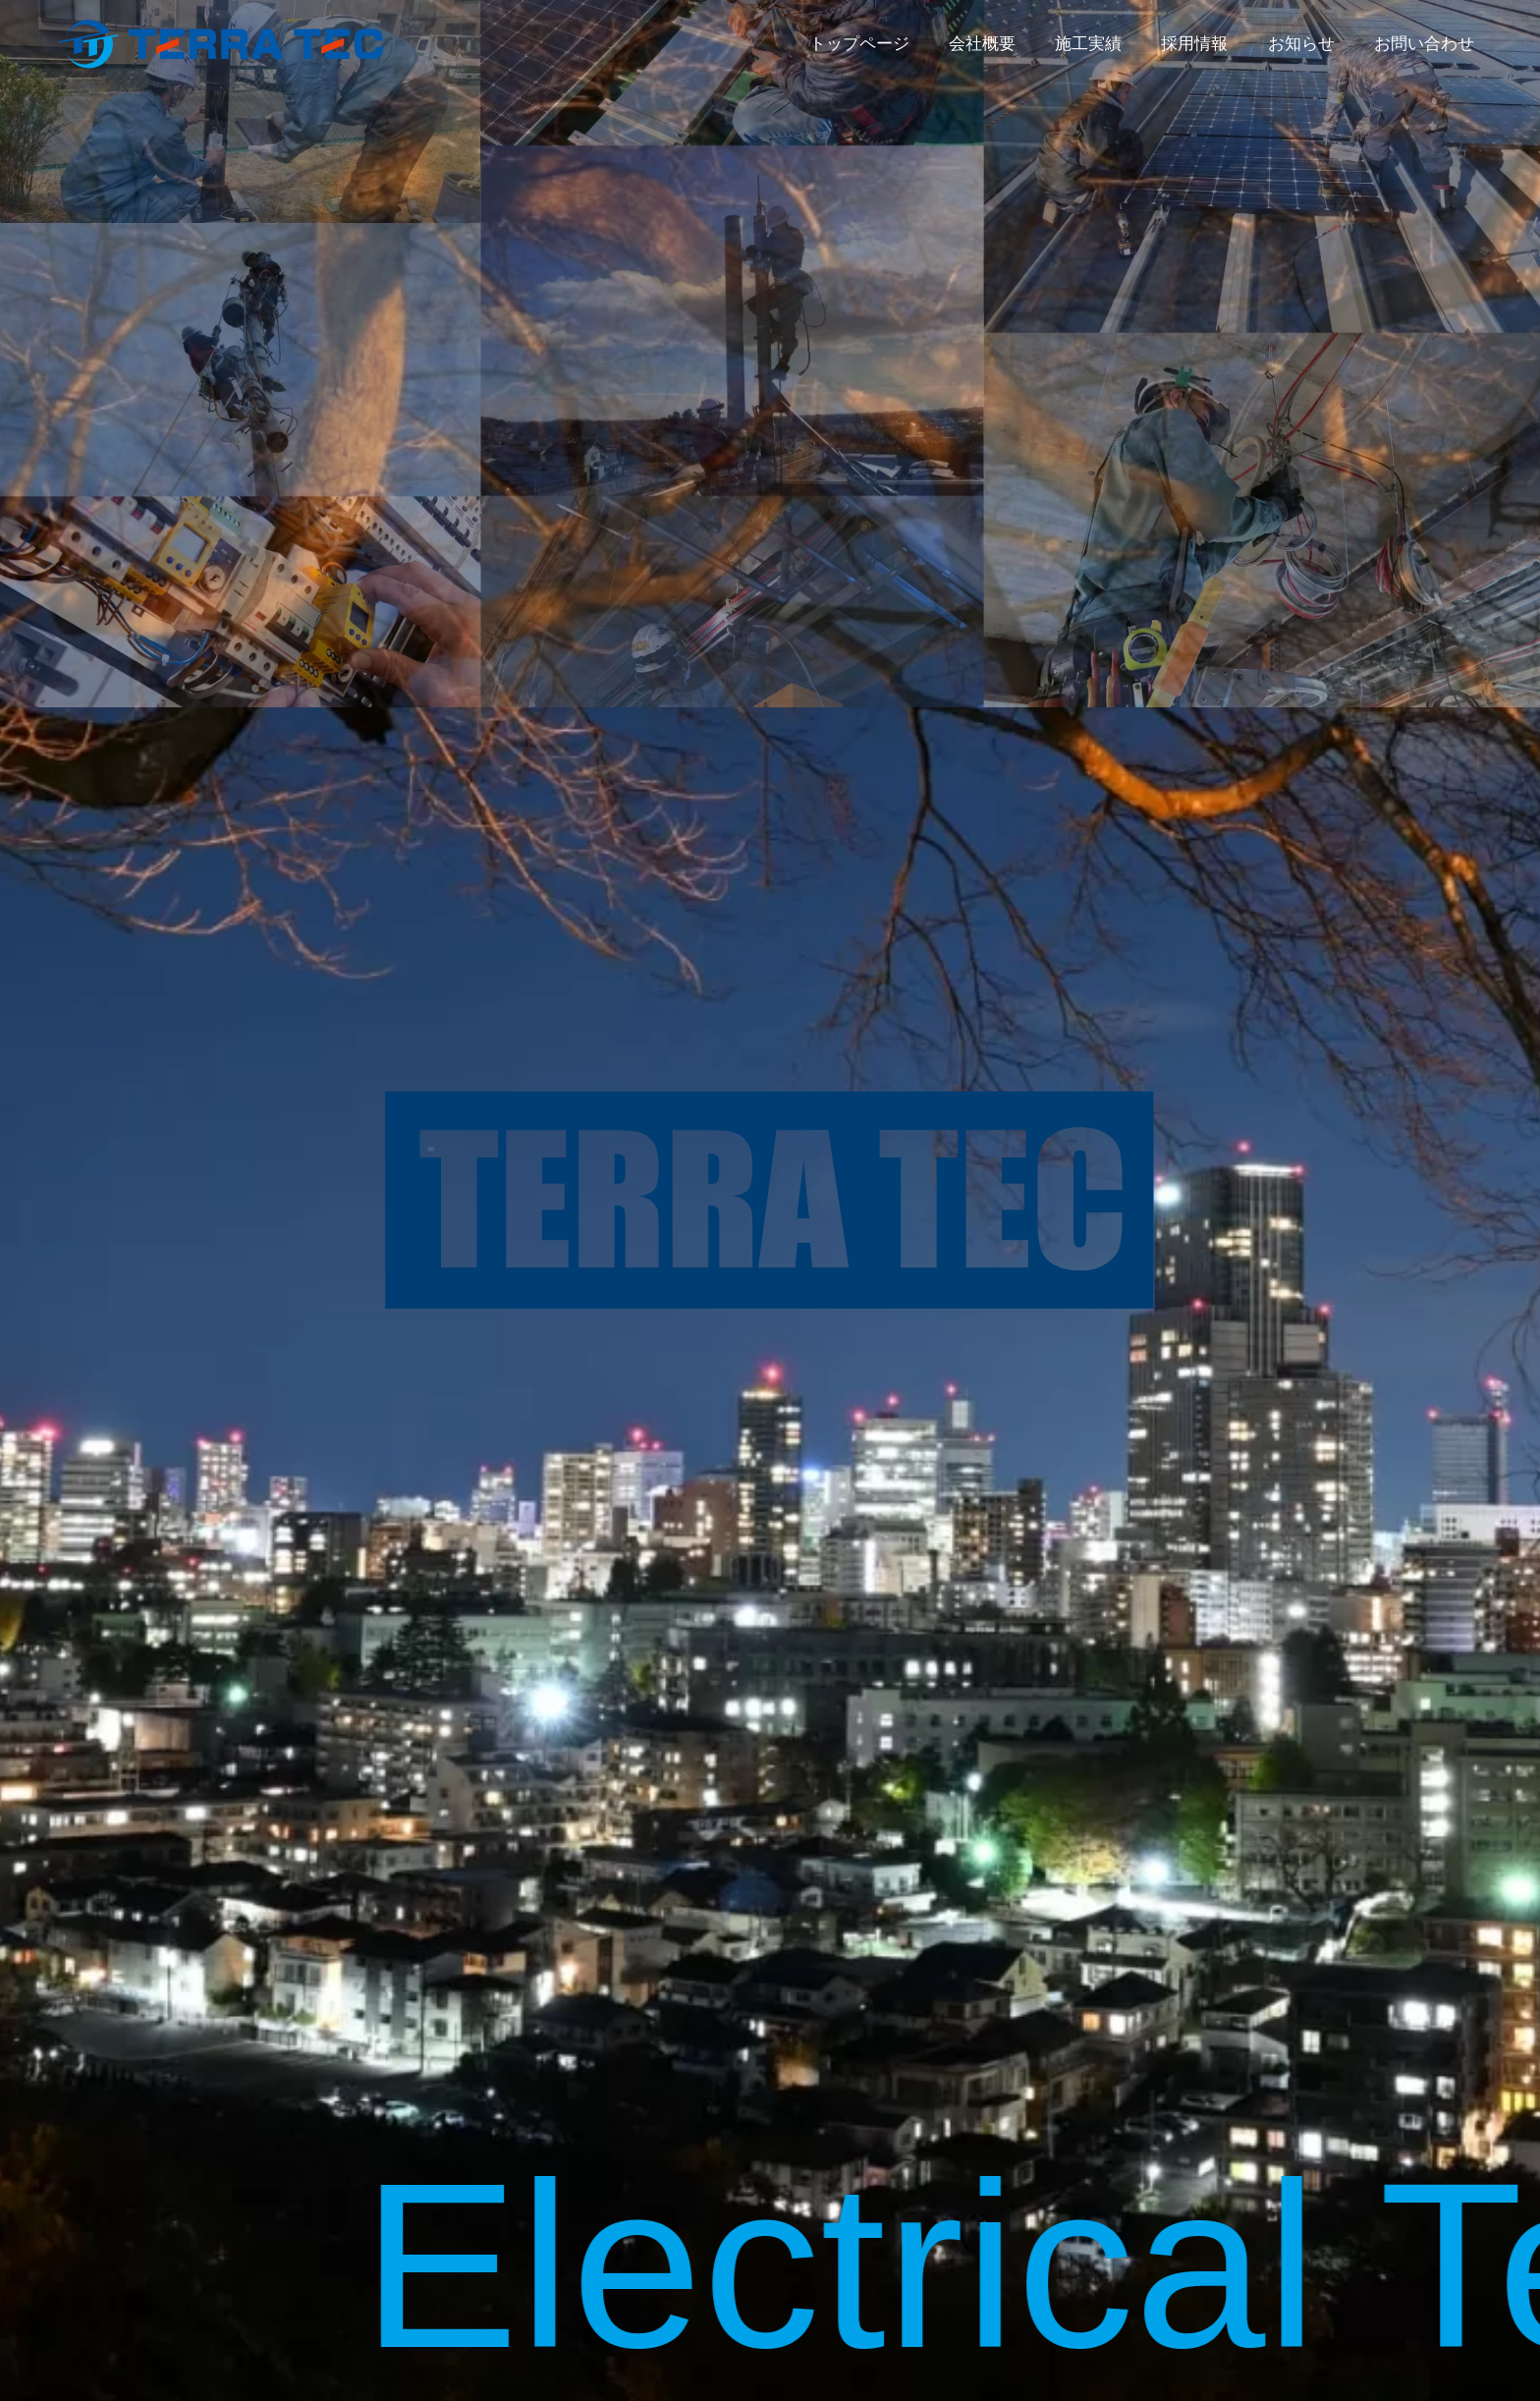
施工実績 (1088, 43)
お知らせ (1301, 43)
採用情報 (1194, 43)
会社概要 (982, 43)
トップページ (859, 43)
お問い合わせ (1424, 43)
